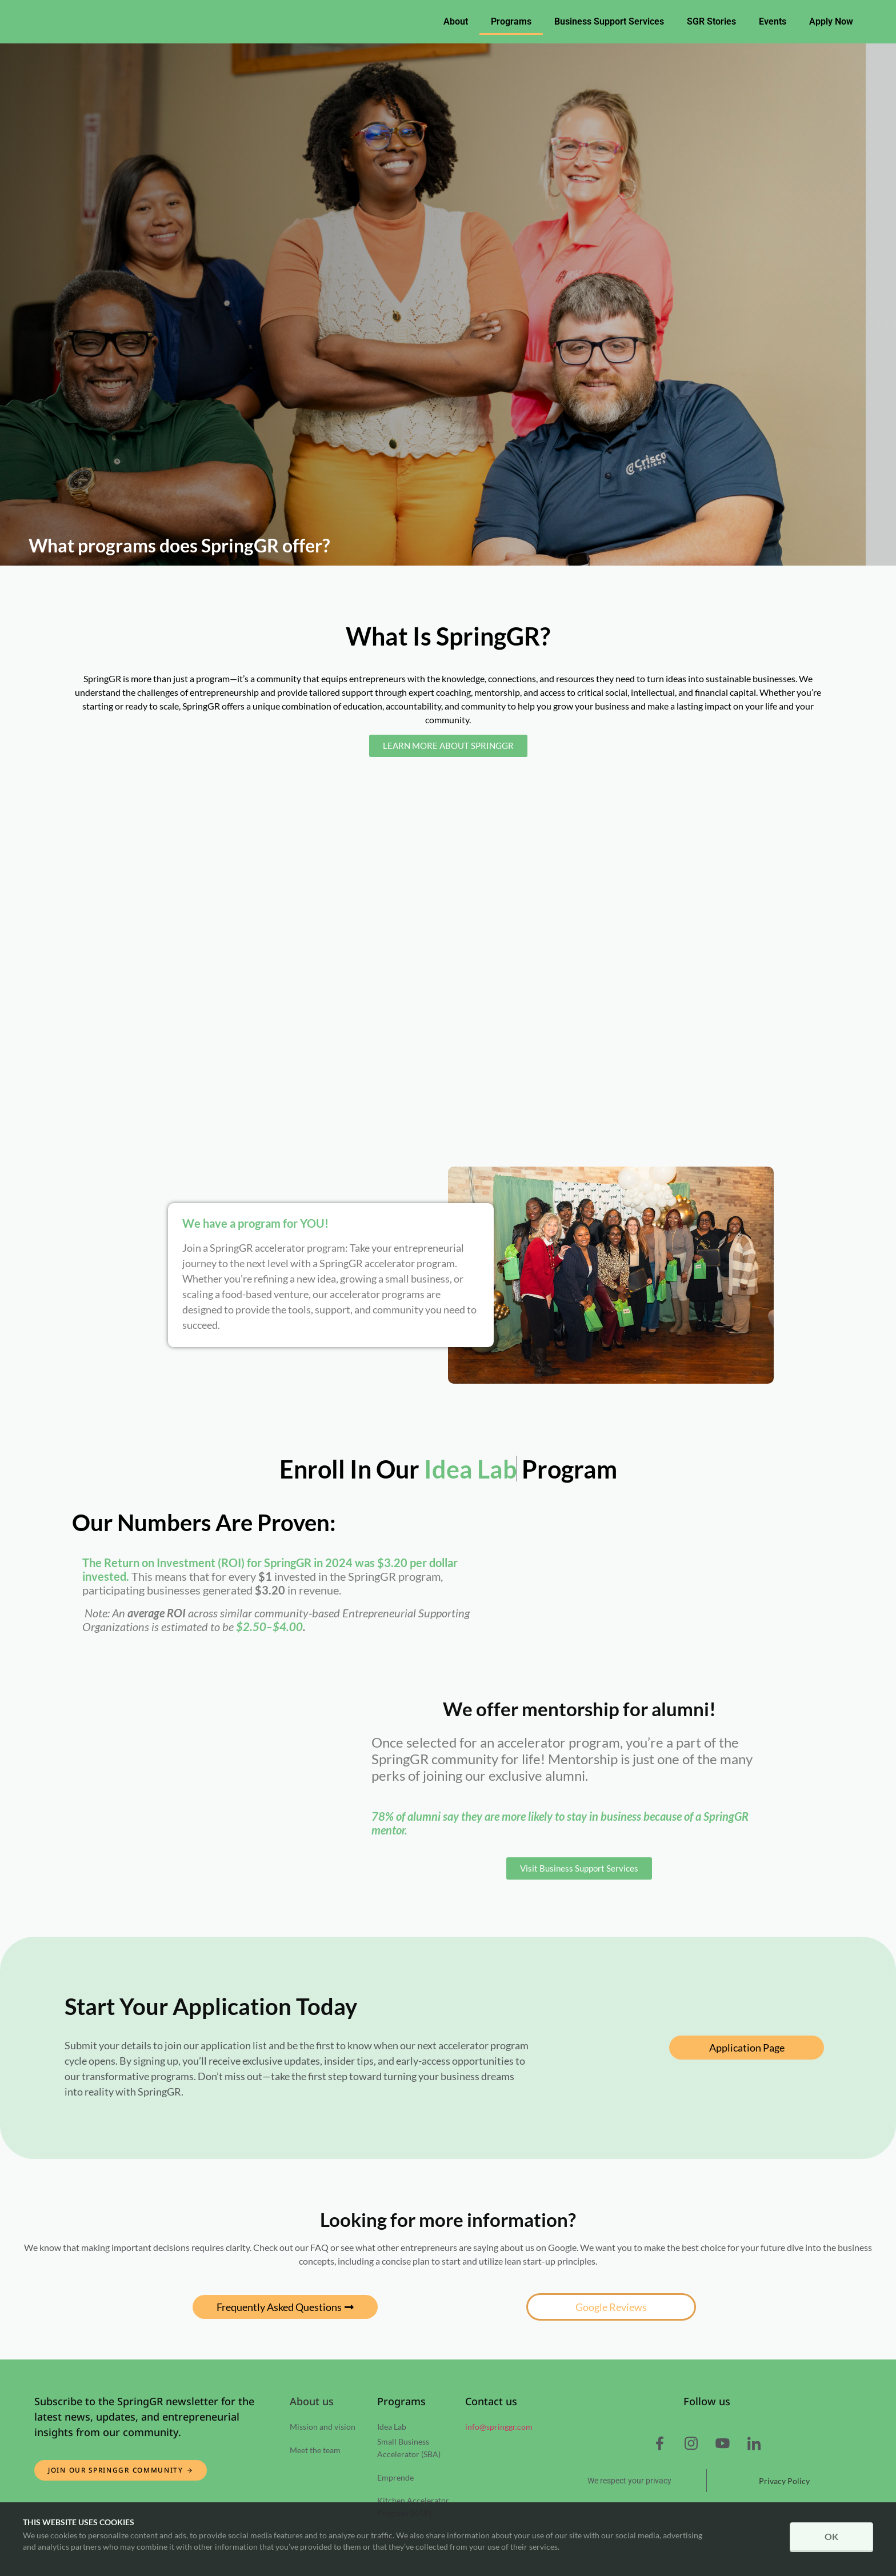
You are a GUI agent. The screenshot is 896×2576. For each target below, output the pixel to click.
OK (831, 2537)
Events (772, 21)
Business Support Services (609, 21)
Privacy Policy (784, 2481)
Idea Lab (391, 2426)
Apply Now (831, 21)
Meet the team (315, 2450)
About (455, 21)
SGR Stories (711, 21)
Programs (511, 21)
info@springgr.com (499, 2426)
